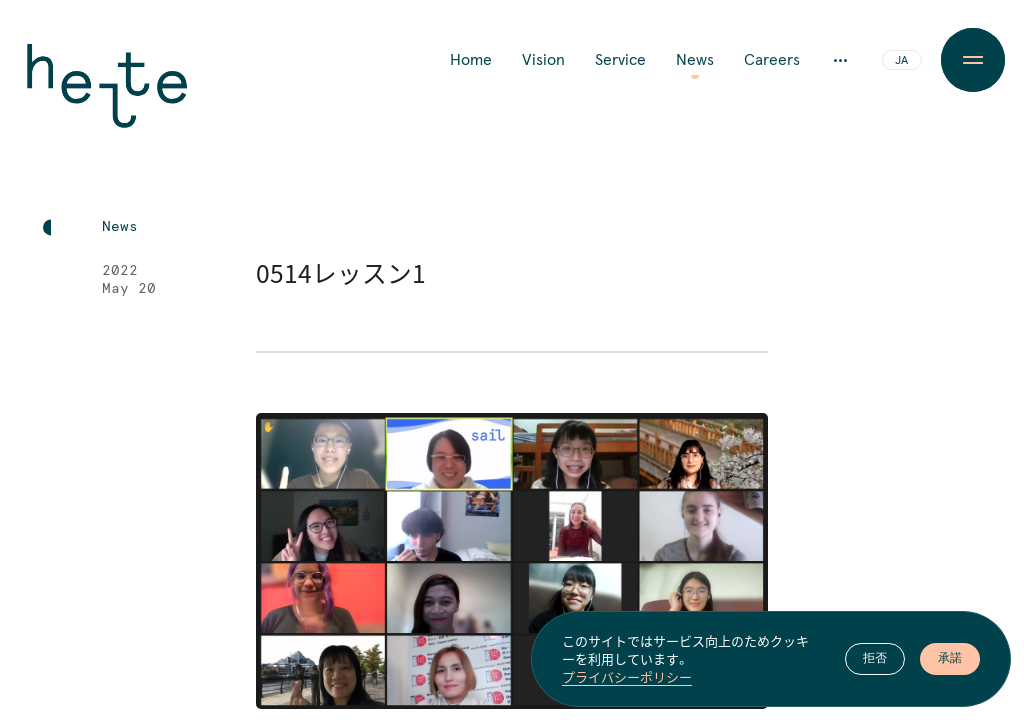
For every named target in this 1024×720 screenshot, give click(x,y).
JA (901, 61)
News (695, 60)
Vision (543, 60)
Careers (772, 60)
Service (620, 60)
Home (471, 60)
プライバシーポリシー (627, 678)
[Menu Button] (973, 60)
